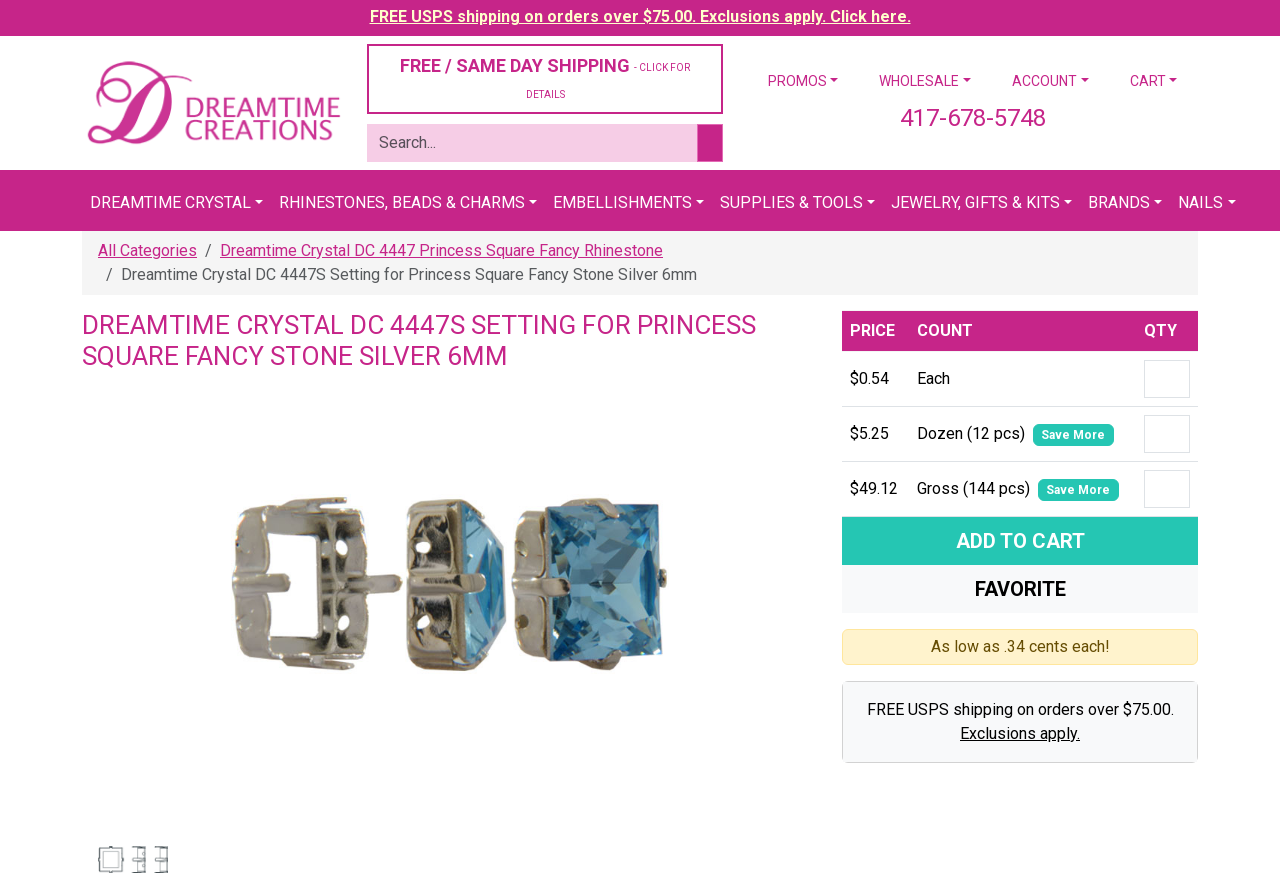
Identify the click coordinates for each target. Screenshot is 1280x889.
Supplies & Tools (791, 202)
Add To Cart (1020, 541)
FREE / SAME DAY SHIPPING (545, 77)
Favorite (1020, 589)
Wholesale (919, 81)
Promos (797, 81)
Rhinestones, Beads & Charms (402, 202)
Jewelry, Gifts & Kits (975, 202)
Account (1044, 81)
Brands (1119, 202)
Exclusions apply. (1020, 733)
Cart (1148, 81)
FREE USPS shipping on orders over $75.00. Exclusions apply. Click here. (640, 16)
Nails (1200, 202)
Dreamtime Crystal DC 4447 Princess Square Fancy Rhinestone (441, 250)
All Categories (147, 250)
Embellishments (622, 202)
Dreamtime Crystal (170, 202)
